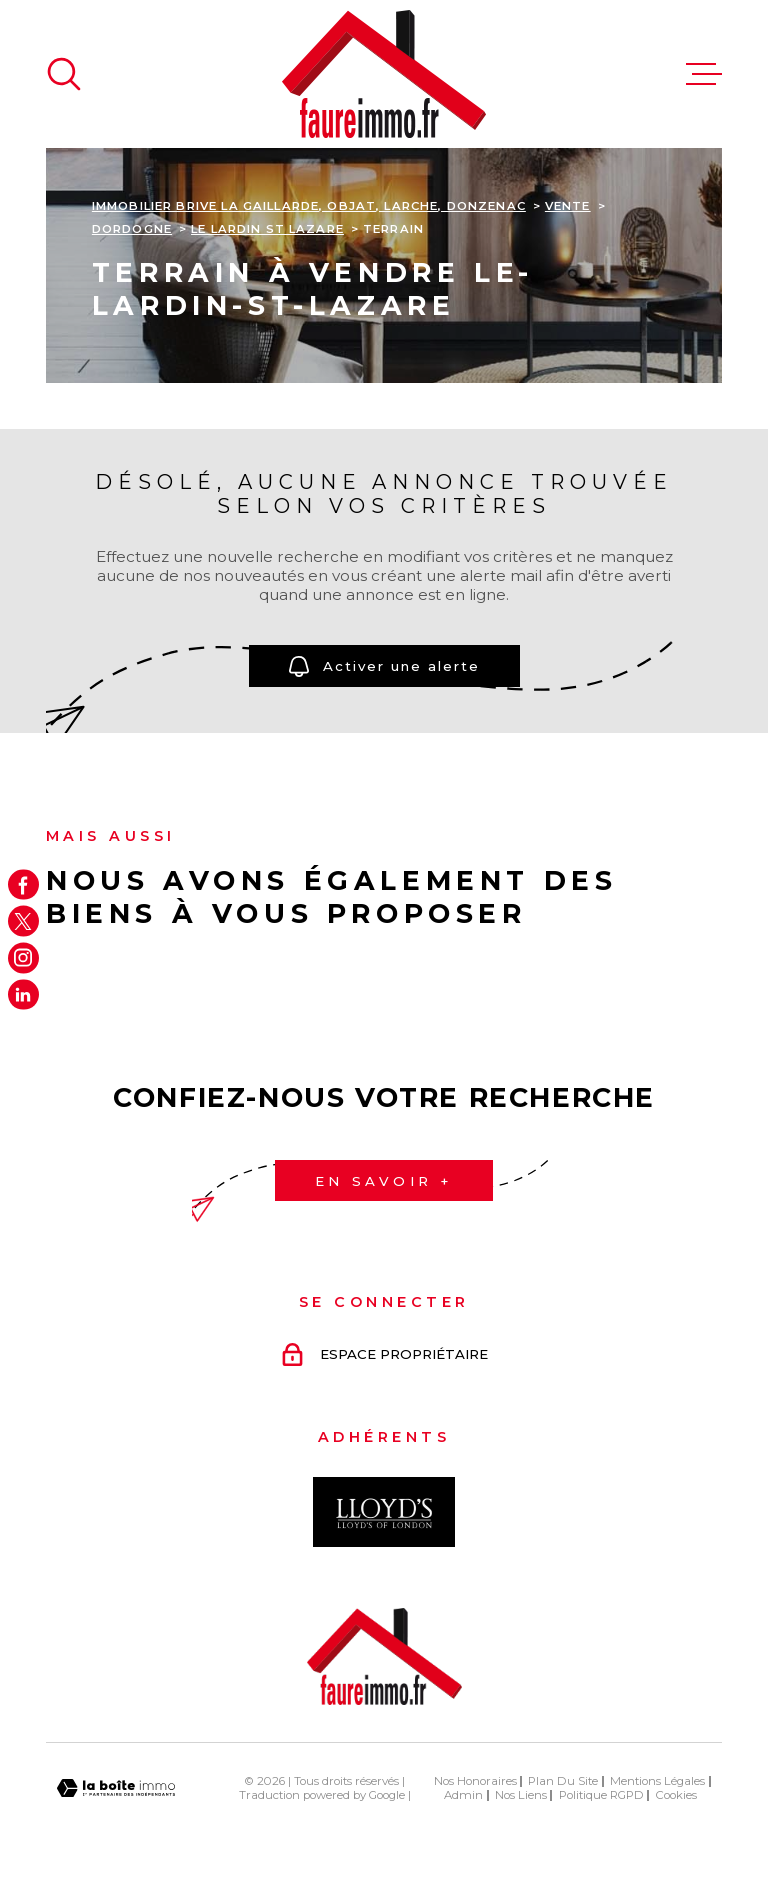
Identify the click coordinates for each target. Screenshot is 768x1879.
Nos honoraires (475, 1781)
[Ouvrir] (64, 74)
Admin (463, 1795)
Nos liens (521, 1795)
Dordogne (132, 229)
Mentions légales (657, 1781)
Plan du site (563, 1781)
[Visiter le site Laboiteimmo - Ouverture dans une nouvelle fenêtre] (116, 1788)
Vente (568, 206)
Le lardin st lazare (267, 229)
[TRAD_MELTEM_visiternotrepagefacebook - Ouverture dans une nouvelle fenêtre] (23, 884)
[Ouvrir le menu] (704, 74)
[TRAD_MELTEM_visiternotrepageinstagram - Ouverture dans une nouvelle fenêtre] (23, 958)
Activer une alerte (384, 665)
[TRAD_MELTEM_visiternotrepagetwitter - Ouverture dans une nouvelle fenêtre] (23, 921)
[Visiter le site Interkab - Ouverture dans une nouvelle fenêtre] (384, 1512)
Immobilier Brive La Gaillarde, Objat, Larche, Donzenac (309, 206)
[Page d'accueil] (384, 74)
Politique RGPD (601, 1795)
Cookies (676, 1795)
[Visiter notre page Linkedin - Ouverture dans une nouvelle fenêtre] (23, 994)
